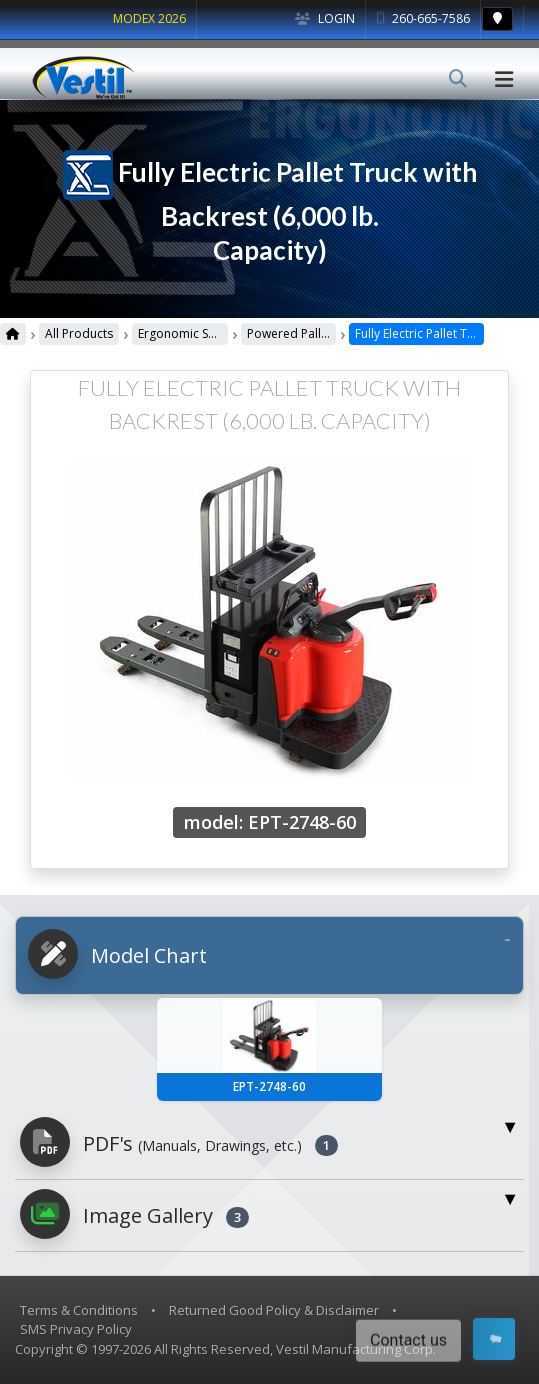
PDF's (179, 1142)
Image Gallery (134, 1214)
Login (325, 18)
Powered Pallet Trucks (330, 333)
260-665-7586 (423, 18)
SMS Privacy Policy (76, 1329)
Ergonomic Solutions (190, 333)
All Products (78, 333)
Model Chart (117, 954)
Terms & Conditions (79, 1310)
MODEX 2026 (149, 18)
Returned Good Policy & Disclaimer (274, 1310)
